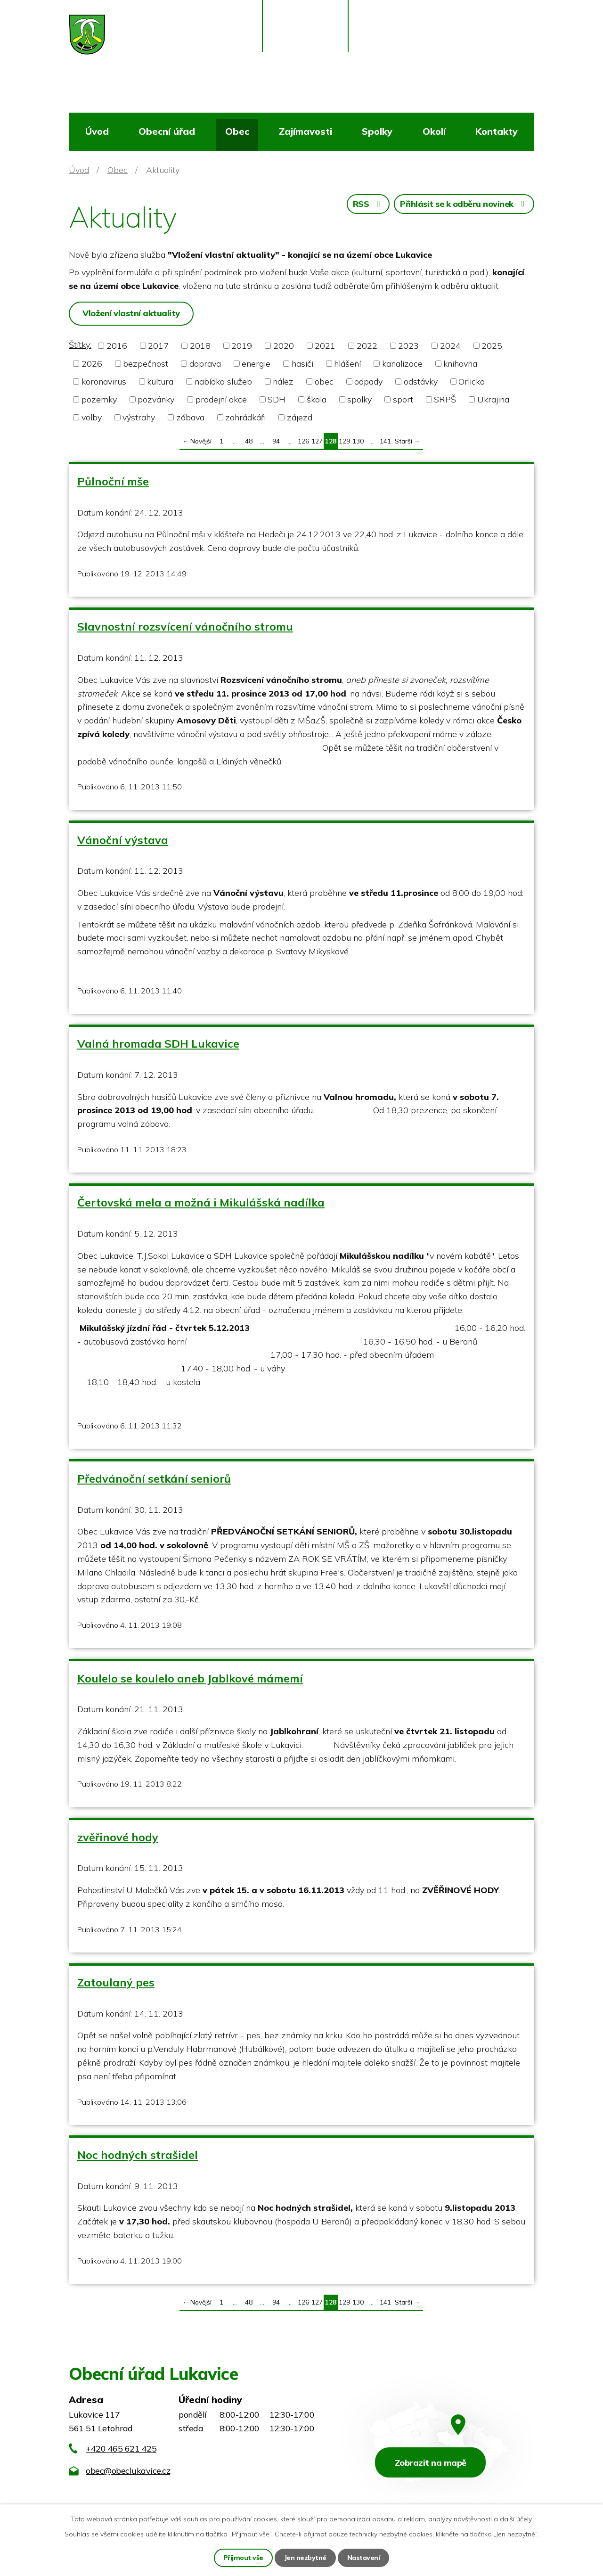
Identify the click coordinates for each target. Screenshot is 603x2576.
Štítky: (80, 344)
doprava (205, 363)
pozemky (99, 399)
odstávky (421, 381)
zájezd (299, 417)
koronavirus (103, 381)
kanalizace (402, 363)
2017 (158, 345)
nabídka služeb (223, 381)
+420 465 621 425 (121, 2448)
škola (316, 399)
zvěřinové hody (117, 1837)
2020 (283, 345)
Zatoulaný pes (116, 1982)
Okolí (434, 131)
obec (324, 381)
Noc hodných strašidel (137, 2155)
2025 (491, 345)
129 (344, 441)
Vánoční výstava (122, 840)
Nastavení (363, 2557)
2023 (408, 345)
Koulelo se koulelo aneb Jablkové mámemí (190, 1678)
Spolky (377, 131)
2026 (91, 363)
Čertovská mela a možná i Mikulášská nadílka (201, 1202)
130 (358, 441)
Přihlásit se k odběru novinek (464, 203)
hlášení (347, 363)
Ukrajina (493, 399)
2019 (241, 345)
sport (403, 399)
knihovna (460, 363)
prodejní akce (221, 399)
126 (303, 441)
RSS (368, 203)
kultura (160, 381)
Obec (237, 131)
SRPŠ (445, 399)
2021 (325, 345)
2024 (450, 345)
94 (276, 441)
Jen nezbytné (305, 2557)
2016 (116, 345)
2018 (200, 345)
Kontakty (496, 131)
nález (283, 381)
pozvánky (156, 399)
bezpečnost (145, 363)
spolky (359, 399)
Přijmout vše (243, 2557)
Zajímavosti (305, 131)
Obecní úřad (167, 131)
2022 (367, 345)
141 (385, 441)
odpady (368, 381)
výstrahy (138, 417)
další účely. (516, 2519)
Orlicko (471, 381)
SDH (276, 399)
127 (317, 441)
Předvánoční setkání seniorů (154, 1478)
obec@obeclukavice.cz (128, 2470)
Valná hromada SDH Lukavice (158, 1043)
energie (256, 363)
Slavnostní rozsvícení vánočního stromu (185, 626)
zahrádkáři (245, 417)
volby (91, 417)
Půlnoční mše (113, 481)
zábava (190, 417)
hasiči (302, 363)
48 (249, 441)
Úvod (97, 131)
